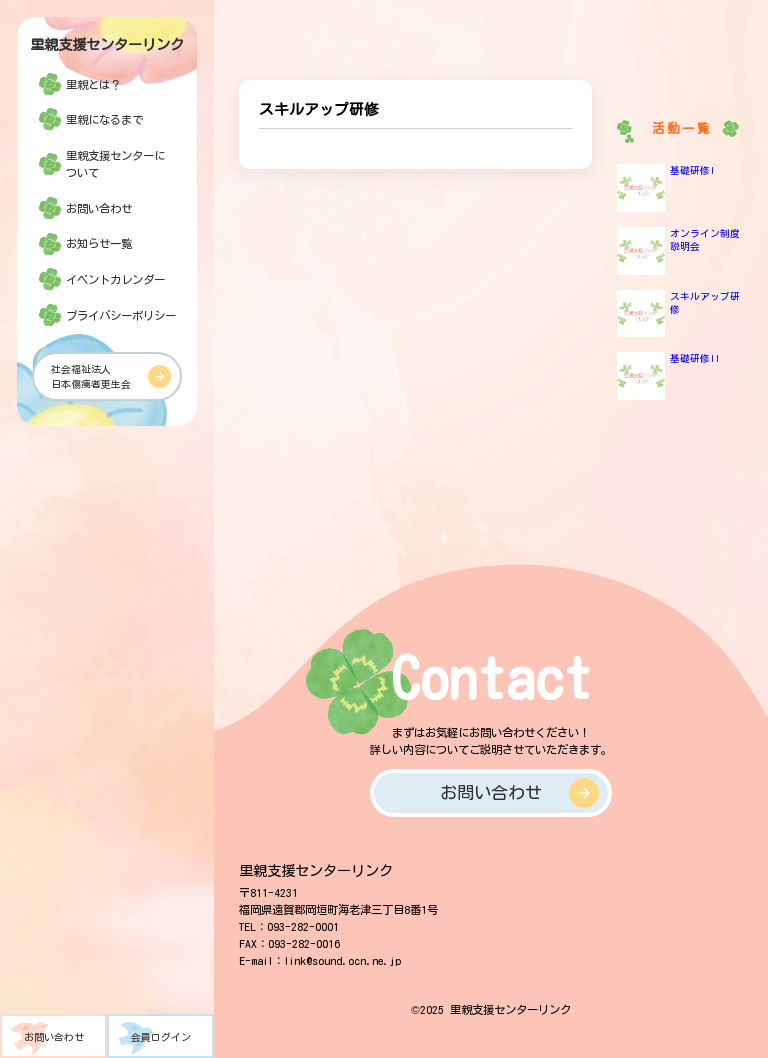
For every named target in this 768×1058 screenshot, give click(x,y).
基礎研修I (692, 170)
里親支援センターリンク (107, 44)
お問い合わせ (54, 1037)
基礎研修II (695, 358)
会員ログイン (161, 1037)
